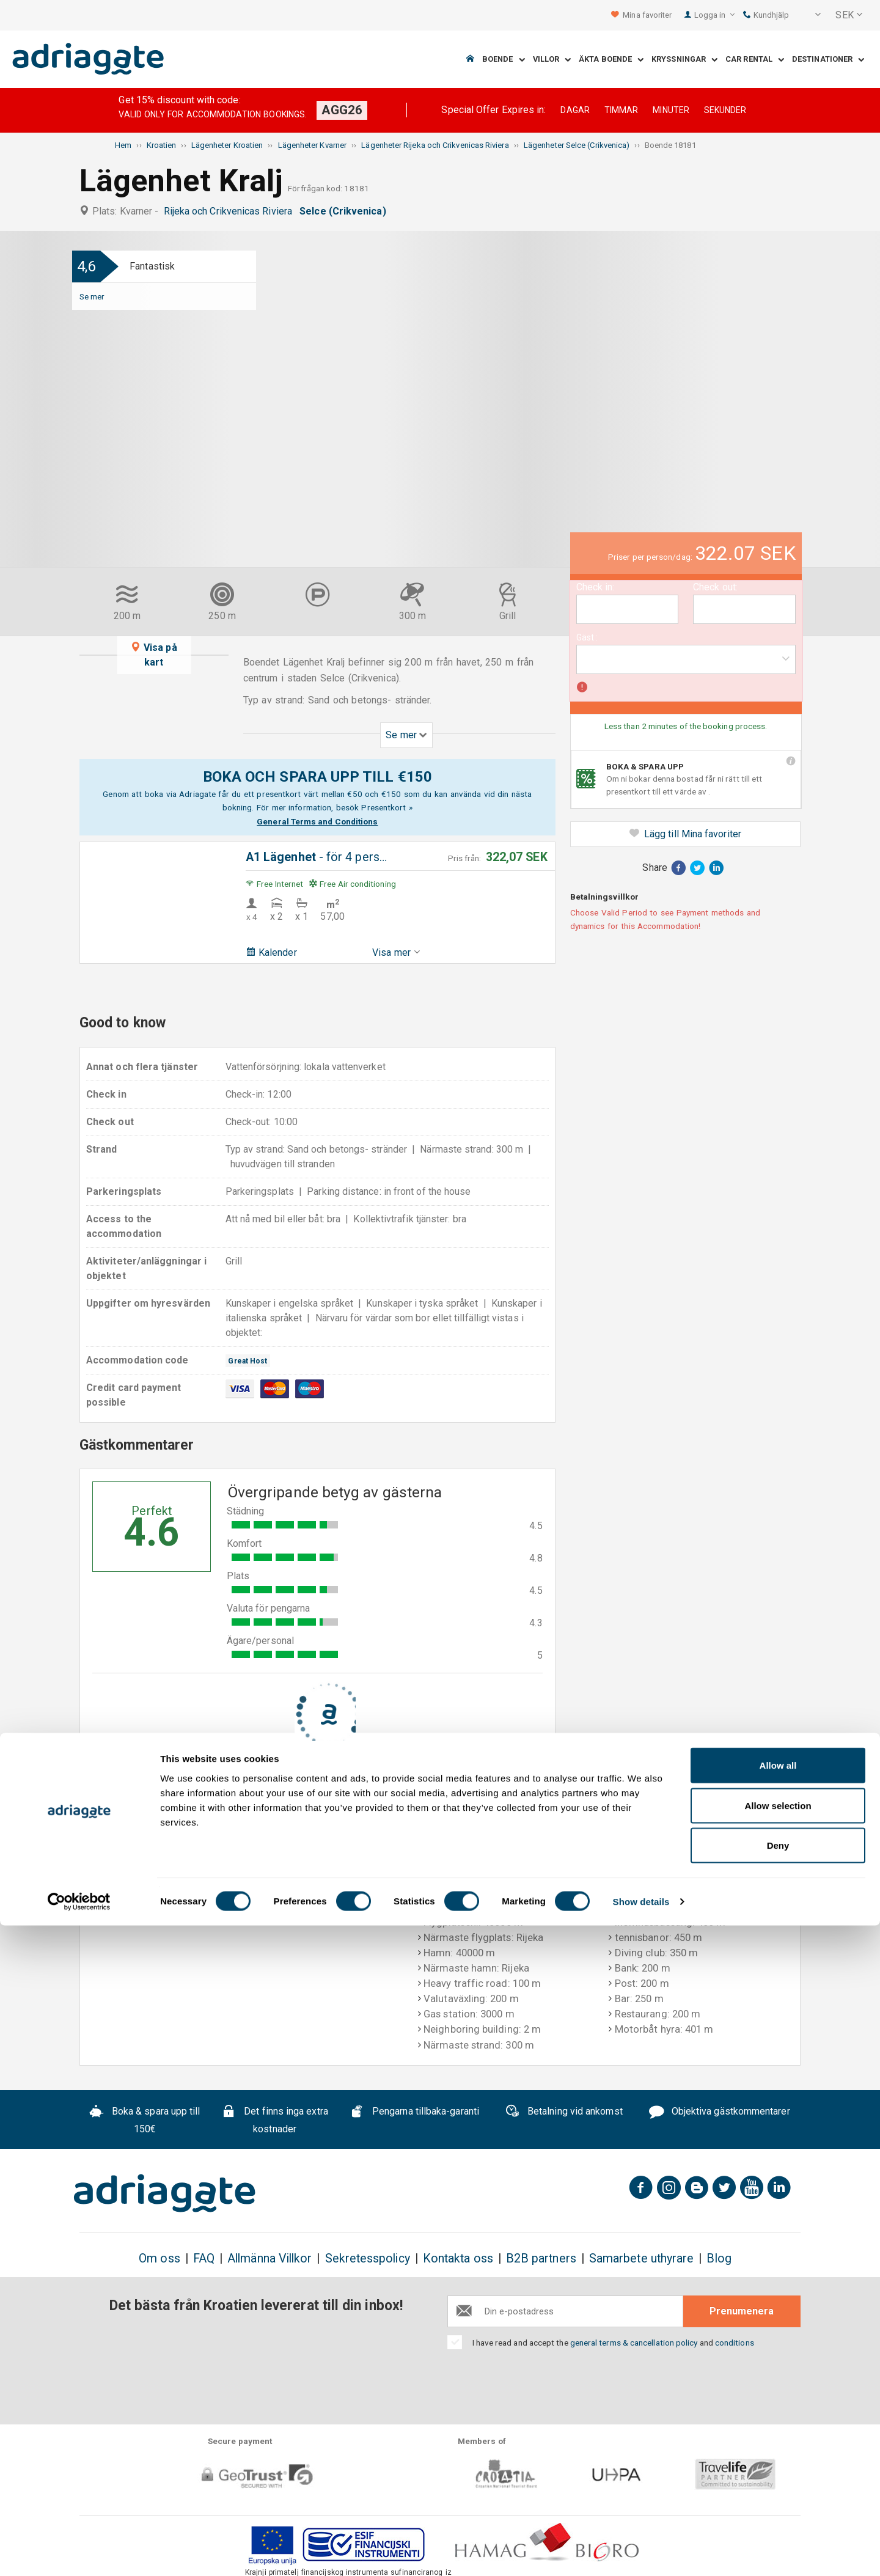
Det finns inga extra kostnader (274, 2120)
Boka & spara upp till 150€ (144, 2120)
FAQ (204, 2258)
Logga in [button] (714, 15)
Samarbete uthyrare (641, 2258)
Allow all (778, 2415)
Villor (552, 59)
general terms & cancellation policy (634, 2342)
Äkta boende (611, 59)
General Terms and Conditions (317, 821)
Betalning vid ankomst (564, 2112)
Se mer (92, 296)
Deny (778, 2495)
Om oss (159, 2258)
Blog (718, 2258)
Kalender (271, 952)
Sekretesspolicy (367, 2258)
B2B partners (541, 2258)
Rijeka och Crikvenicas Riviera (231, 211)
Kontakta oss (458, 2258)
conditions (734, 2342)
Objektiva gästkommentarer (719, 2112)
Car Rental (754, 59)
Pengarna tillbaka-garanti (414, 2112)
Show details (641, 2552)
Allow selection (777, 2456)
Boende (503, 59)
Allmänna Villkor (269, 2258)
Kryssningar (684, 59)
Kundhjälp (766, 15)
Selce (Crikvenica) (345, 211)
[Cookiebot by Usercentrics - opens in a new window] (79, 2552)
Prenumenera (742, 2311)
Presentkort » (386, 807)
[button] (810, 15)
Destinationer (828, 59)
